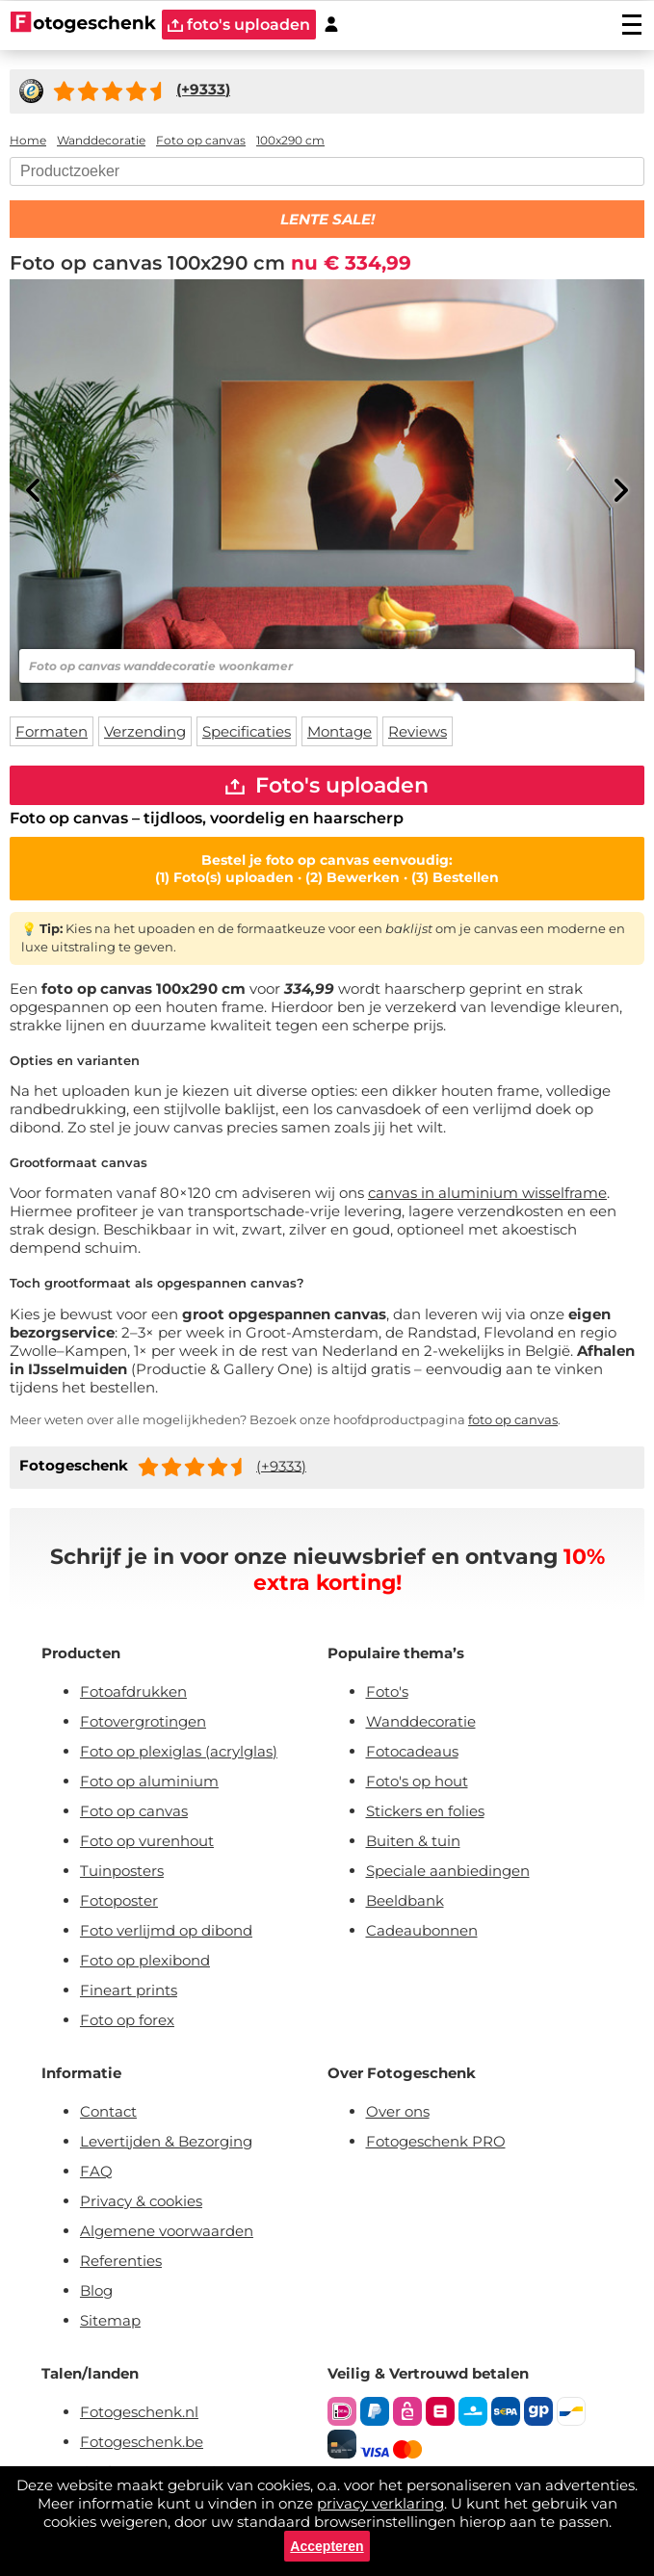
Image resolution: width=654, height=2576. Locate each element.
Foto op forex (127, 2020)
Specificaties (246, 731)
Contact (108, 2111)
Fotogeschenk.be (141, 2442)
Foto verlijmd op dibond (166, 1930)
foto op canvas (513, 1419)
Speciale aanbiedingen (448, 1870)
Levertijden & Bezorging (166, 2141)
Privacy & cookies (141, 2201)
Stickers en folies (425, 1811)
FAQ (96, 2171)
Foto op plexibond (145, 1960)
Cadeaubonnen (422, 1930)
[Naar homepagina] (83, 24)
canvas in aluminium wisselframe (487, 1193)
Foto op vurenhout (147, 1841)
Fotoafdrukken (133, 1691)
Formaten (51, 731)
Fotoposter (119, 1900)
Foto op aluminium (149, 1781)
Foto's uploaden (327, 785)
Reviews (417, 731)
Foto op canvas (134, 1811)
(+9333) (281, 1465)
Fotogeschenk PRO (436, 2141)
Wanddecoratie (421, 1721)
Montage (339, 731)
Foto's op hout (417, 1781)
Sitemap (110, 2320)
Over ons (398, 2111)
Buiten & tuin (413, 1841)
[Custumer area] (331, 24)
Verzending (145, 731)
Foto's (387, 1691)
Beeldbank (405, 1900)
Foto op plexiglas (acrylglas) (178, 1751)
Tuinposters (122, 1870)
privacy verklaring (380, 2503)
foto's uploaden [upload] (239, 24)
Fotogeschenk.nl (139, 2412)
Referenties (121, 2260)
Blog (96, 2290)
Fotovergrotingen (143, 1721)
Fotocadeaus (412, 1751)
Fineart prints (128, 1990)
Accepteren (326, 2546)
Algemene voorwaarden (166, 2231)
